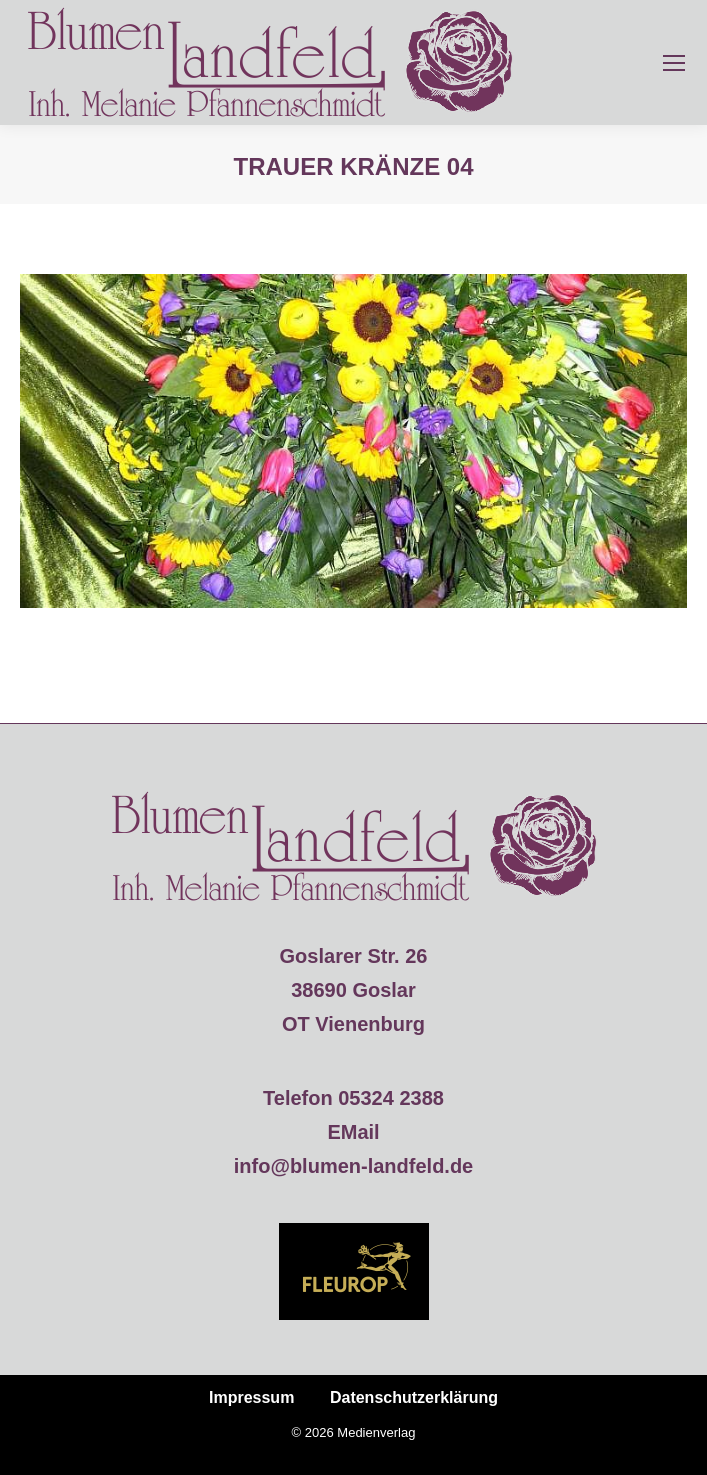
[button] (36, 1439)
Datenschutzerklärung (414, 1397)
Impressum (251, 1397)
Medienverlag (376, 1432)
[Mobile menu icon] (674, 63)
